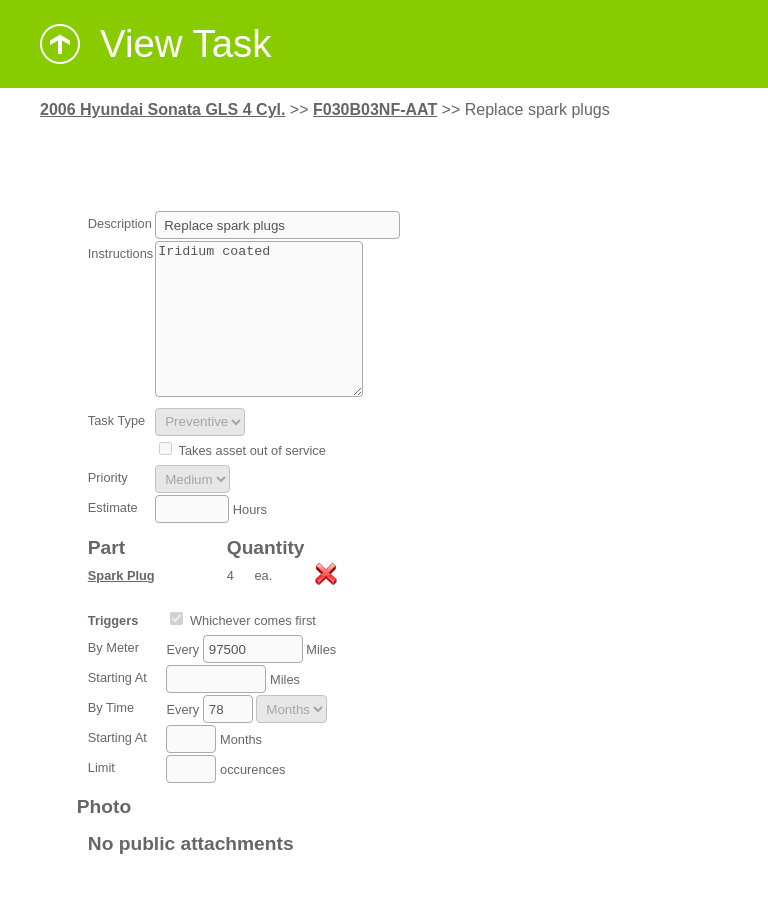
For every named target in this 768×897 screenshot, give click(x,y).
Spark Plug (121, 605)
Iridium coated (259, 334)
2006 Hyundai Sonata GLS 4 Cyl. (162, 109)
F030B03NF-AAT (375, 109)
